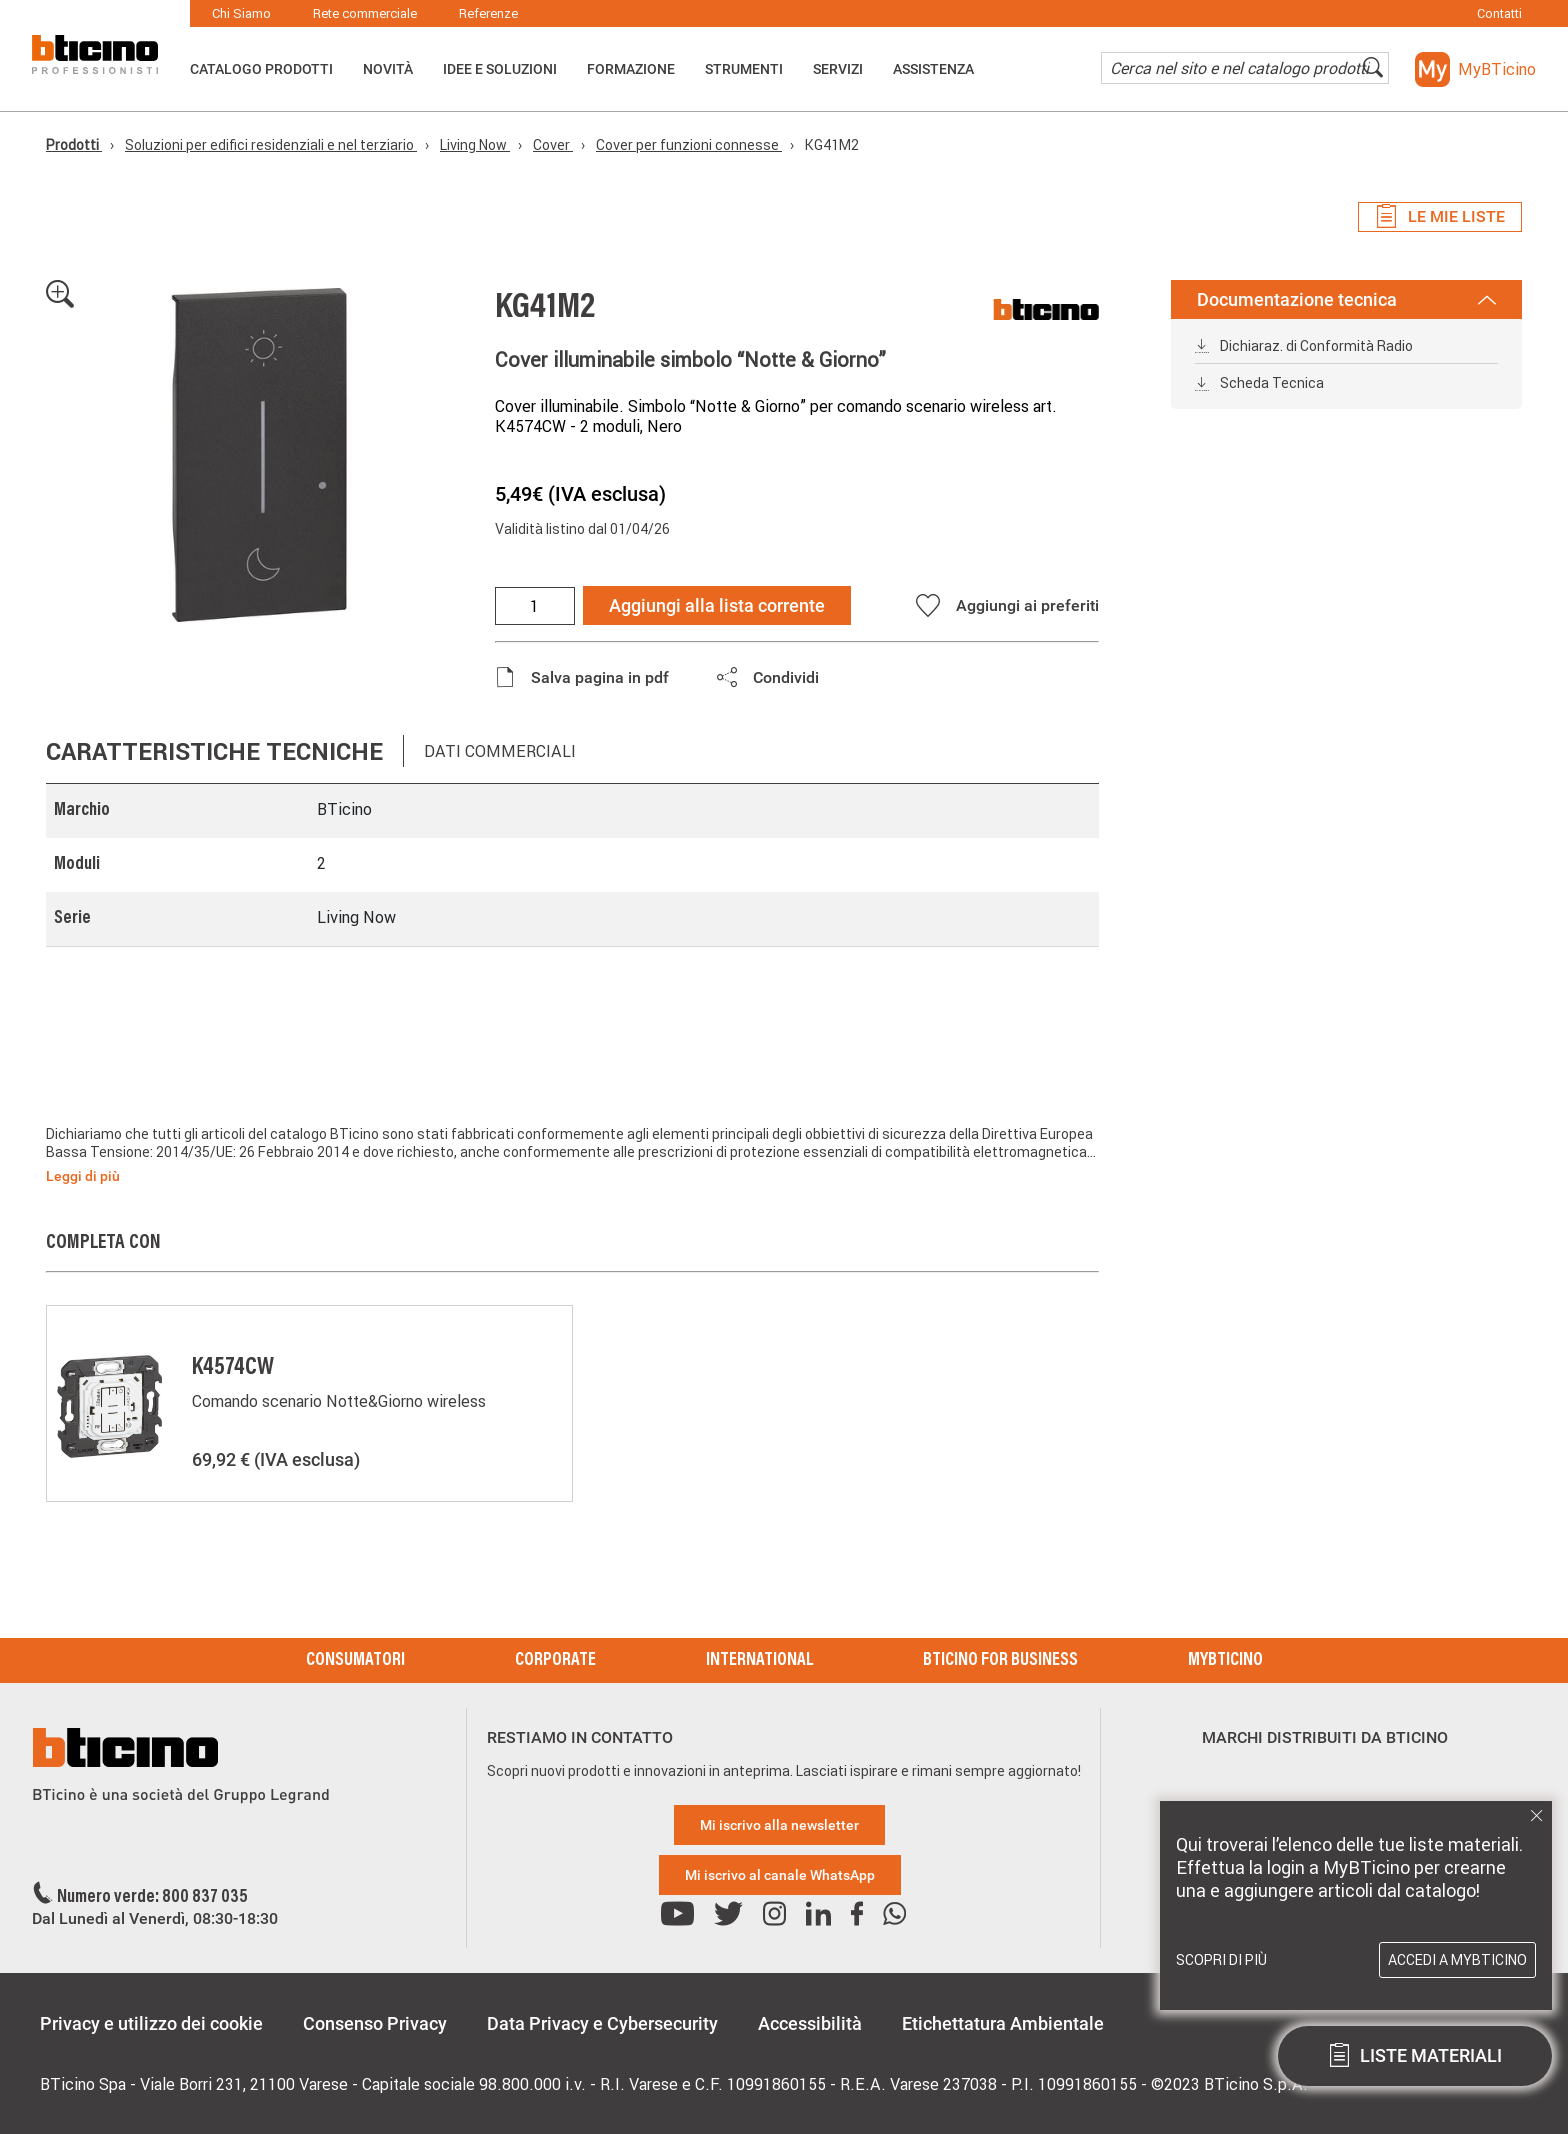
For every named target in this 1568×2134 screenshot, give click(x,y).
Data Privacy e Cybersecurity (602, 2023)
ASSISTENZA (933, 69)
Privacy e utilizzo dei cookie (151, 2023)
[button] (1475, 69)
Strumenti (744, 69)
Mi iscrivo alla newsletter (779, 1825)
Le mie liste (1440, 217)
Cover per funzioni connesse (689, 145)
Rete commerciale (365, 13)
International (759, 1661)
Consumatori (355, 1661)
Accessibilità (810, 2023)
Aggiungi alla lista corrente (717, 605)
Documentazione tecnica (1346, 299)
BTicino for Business (1000, 1661)
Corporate (555, 1661)
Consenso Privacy (375, 2023)
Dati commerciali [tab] (500, 751)
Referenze (488, 13)
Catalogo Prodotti (261, 69)
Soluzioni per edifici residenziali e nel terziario (271, 145)
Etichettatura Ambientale (1003, 2023)
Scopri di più (1221, 1960)
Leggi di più (83, 1176)
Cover (553, 145)
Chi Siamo (241, 13)
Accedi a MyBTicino (1457, 1960)
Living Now (475, 145)
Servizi (838, 69)
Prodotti (74, 145)
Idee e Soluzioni (500, 69)
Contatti (1499, 13)
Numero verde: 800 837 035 (152, 1898)
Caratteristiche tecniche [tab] (214, 751)
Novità (388, 69)
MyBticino (1225, 1661)
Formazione (631, 69)
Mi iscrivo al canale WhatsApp (780, 1875)
